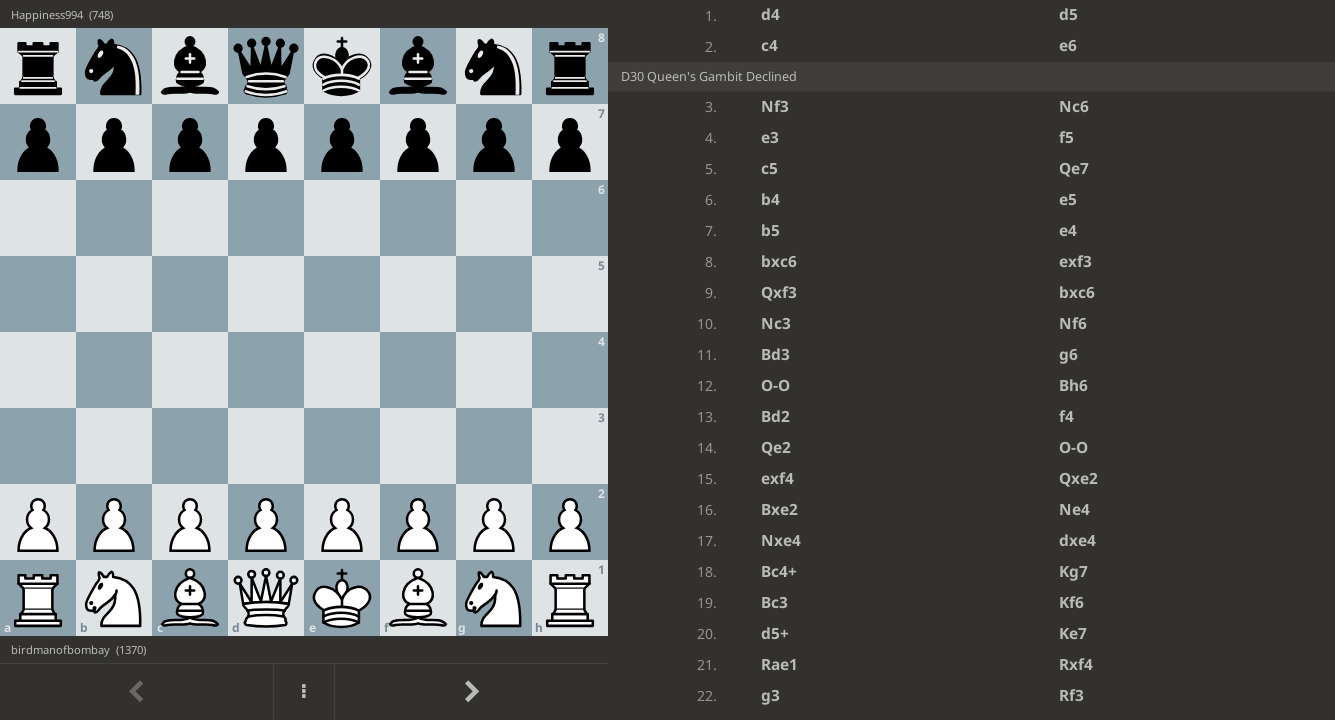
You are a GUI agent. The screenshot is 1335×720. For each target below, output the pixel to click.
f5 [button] (1066, 137)
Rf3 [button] (1071, 695)
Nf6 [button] (1073, 323)
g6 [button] (1068, 354)
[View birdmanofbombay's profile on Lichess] (304, 649)
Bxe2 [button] (779, 509)
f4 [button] (1066, 416)
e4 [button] (1068, 230)
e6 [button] (1068, 45)
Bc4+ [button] (779, 571)
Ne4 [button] (1074, 509)
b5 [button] (770, 230)
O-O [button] (775, 385)
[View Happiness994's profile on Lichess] (304, 14)
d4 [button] (770, 14)
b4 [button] (770, 199)
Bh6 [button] (1073, 385)
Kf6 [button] (1071, 602)
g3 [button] (770, 695)
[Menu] (304, 692)
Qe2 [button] (776, 447)
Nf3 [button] (775, 106)
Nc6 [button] (1074, 106)
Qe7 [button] (1074, 168)
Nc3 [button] (776, 323)
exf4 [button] (777, 478)
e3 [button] (770, 137)
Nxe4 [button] (781, 540)
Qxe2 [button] (1078, 478)
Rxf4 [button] (1076, 664)
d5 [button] (1068, 14)
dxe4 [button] (1077, 540)
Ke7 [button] (1073, 633)
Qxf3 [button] (779, 292)
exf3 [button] (1075, 261)
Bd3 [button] (775, 354)
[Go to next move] (471, 692)
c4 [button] (769, 45)
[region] (667, 360)
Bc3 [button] (774, 602)
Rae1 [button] (779, 664)
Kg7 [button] (1073, 571)
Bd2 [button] (775, 416)
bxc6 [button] (779, 261)
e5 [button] (1068, 199)
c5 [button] (769, 168)
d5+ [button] (775, 633)
